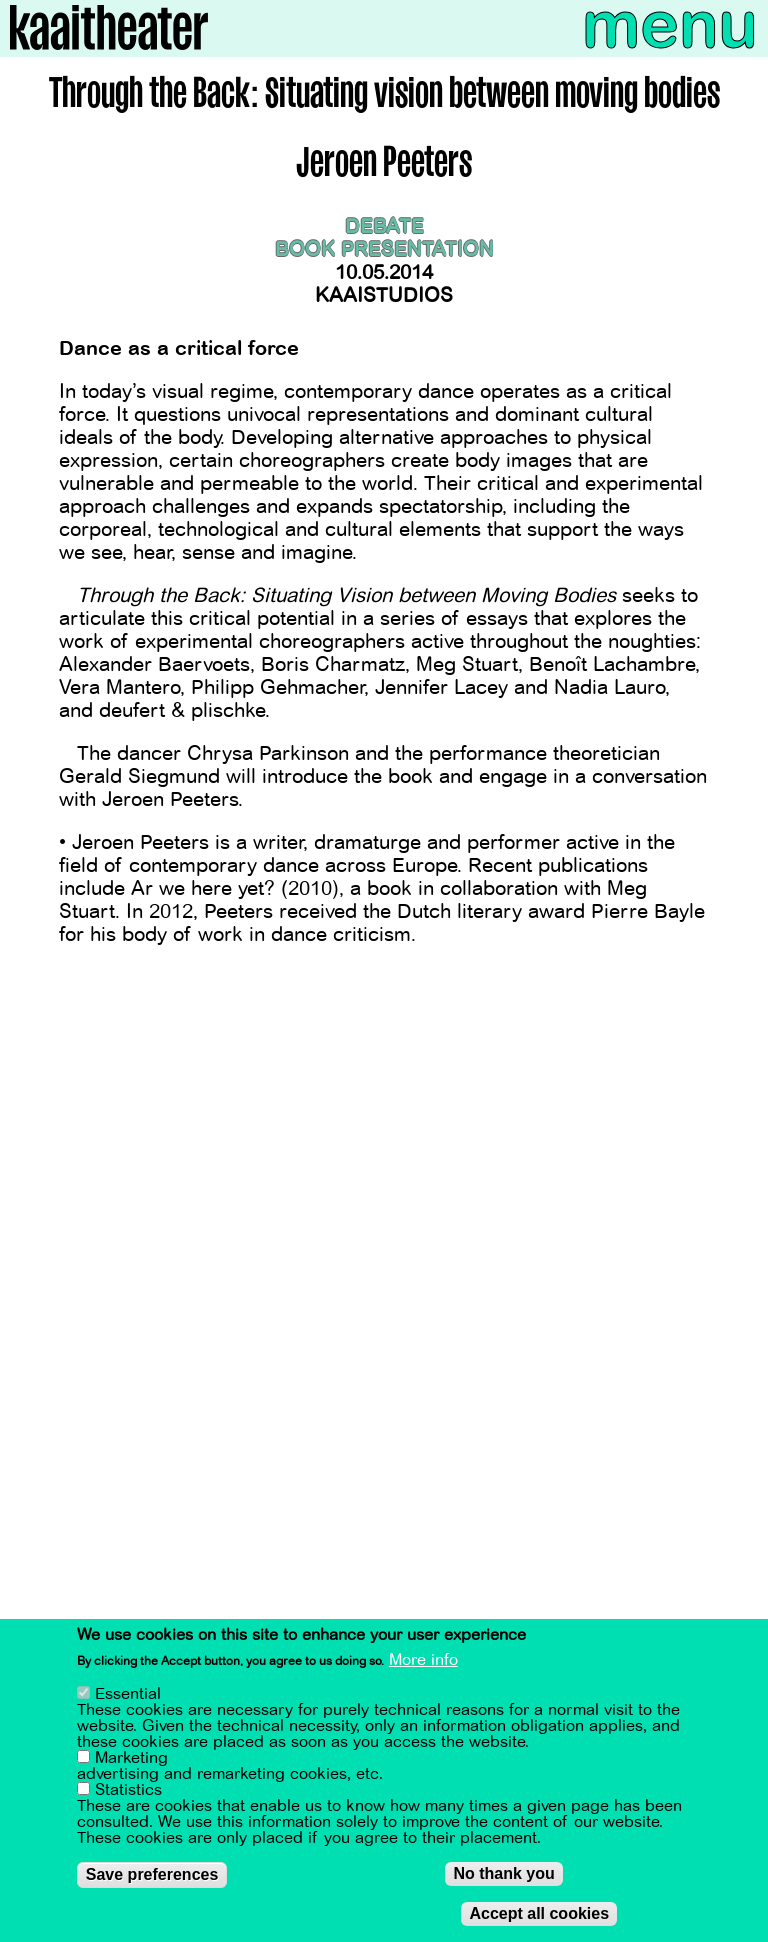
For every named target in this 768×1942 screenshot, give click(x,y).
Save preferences (152, 1880)
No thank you (503, 1879)
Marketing (131, 1764)
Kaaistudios (384, 295)
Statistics (128, 1796)
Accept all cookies (539, 1919)
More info (423, 1665)
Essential (128, 1700)
